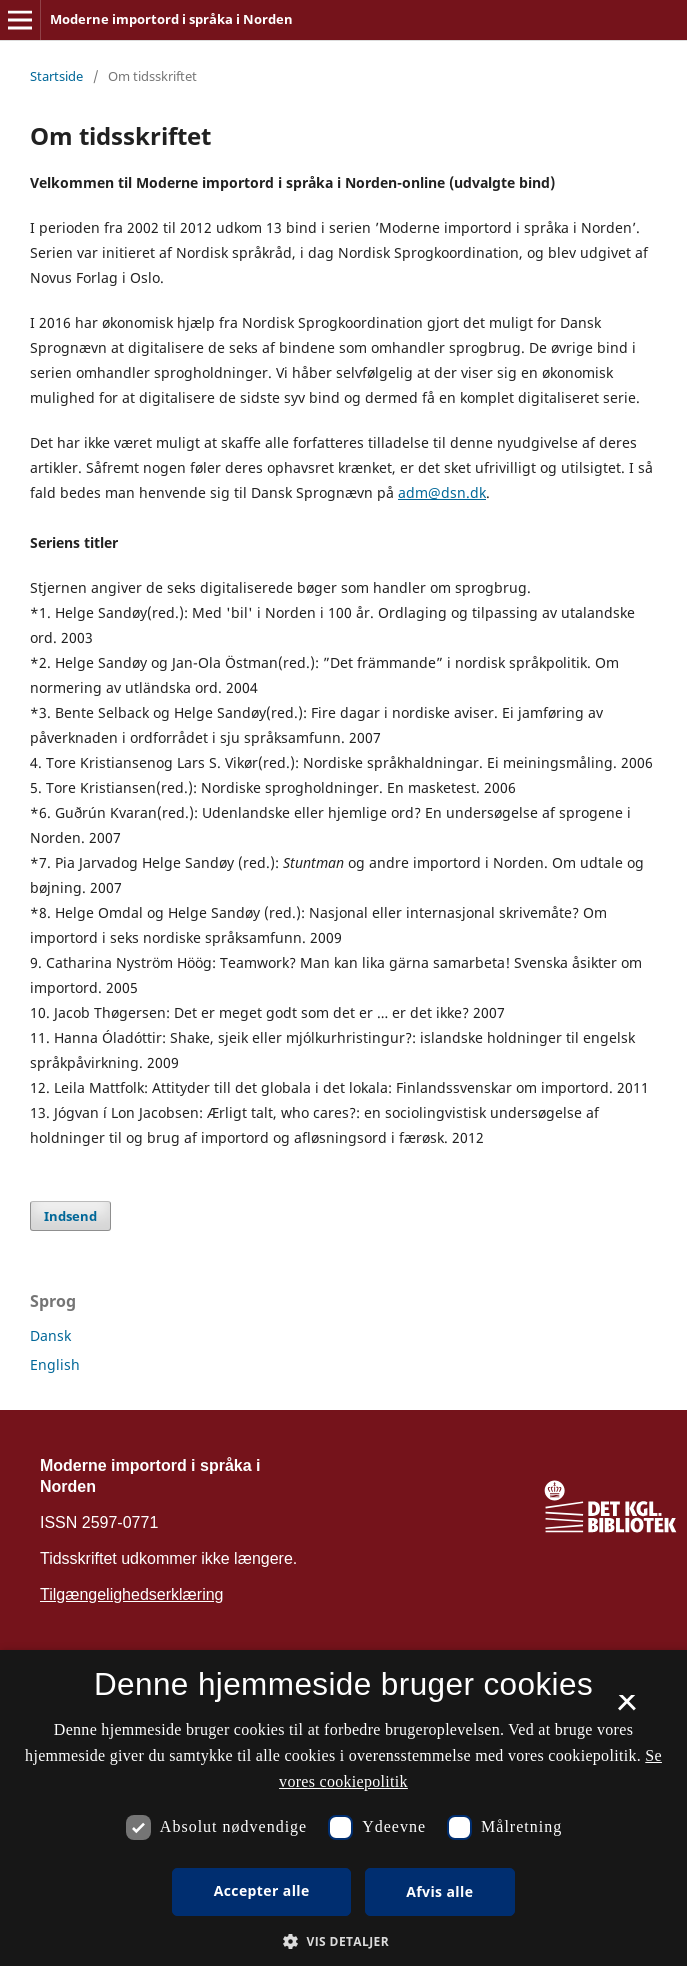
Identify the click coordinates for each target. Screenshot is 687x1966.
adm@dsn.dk (442, 492)
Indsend (70, 1216)
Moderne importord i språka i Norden (171, 19)
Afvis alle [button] (439, 1891)
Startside (56, 76)
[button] (343, 1941)
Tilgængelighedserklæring (132, 1594)
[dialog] (343, 1808)
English (55, 1364)
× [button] (626, 1709)
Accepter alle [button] (262, 1890)
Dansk (50, 1335)
